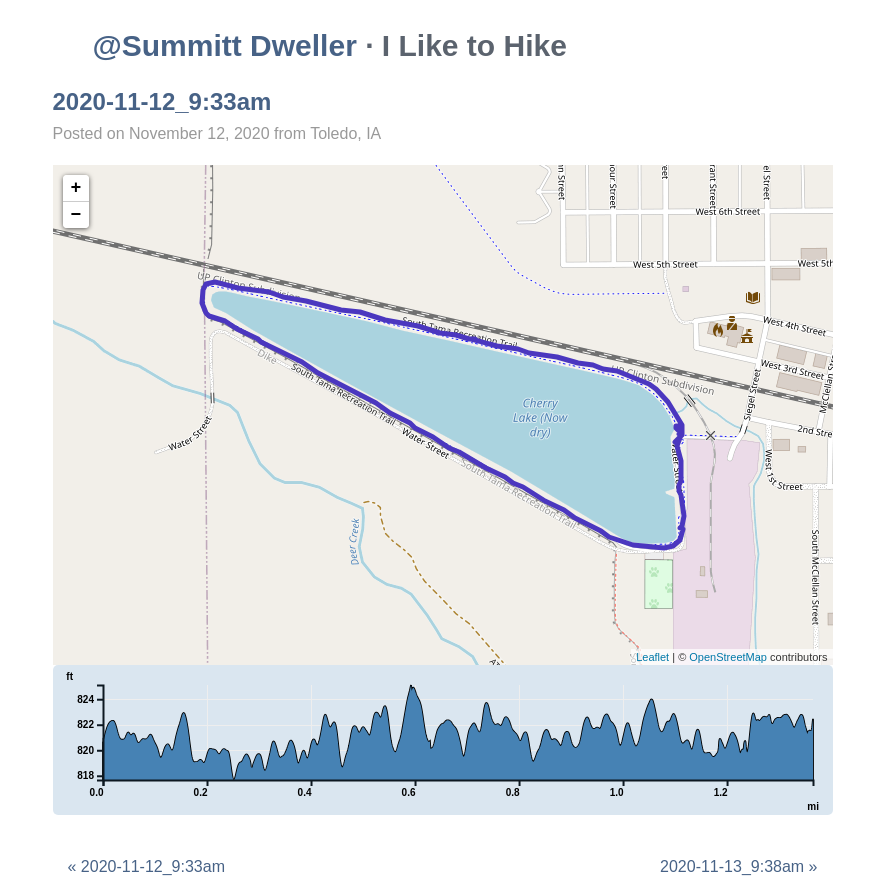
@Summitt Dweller (225, 45)
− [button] (76, 215)
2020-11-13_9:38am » (738, 866)
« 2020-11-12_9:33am (146, 866)
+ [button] (76, 188)
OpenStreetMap (728, 657)
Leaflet (652, 657)
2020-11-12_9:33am (162, 101)
